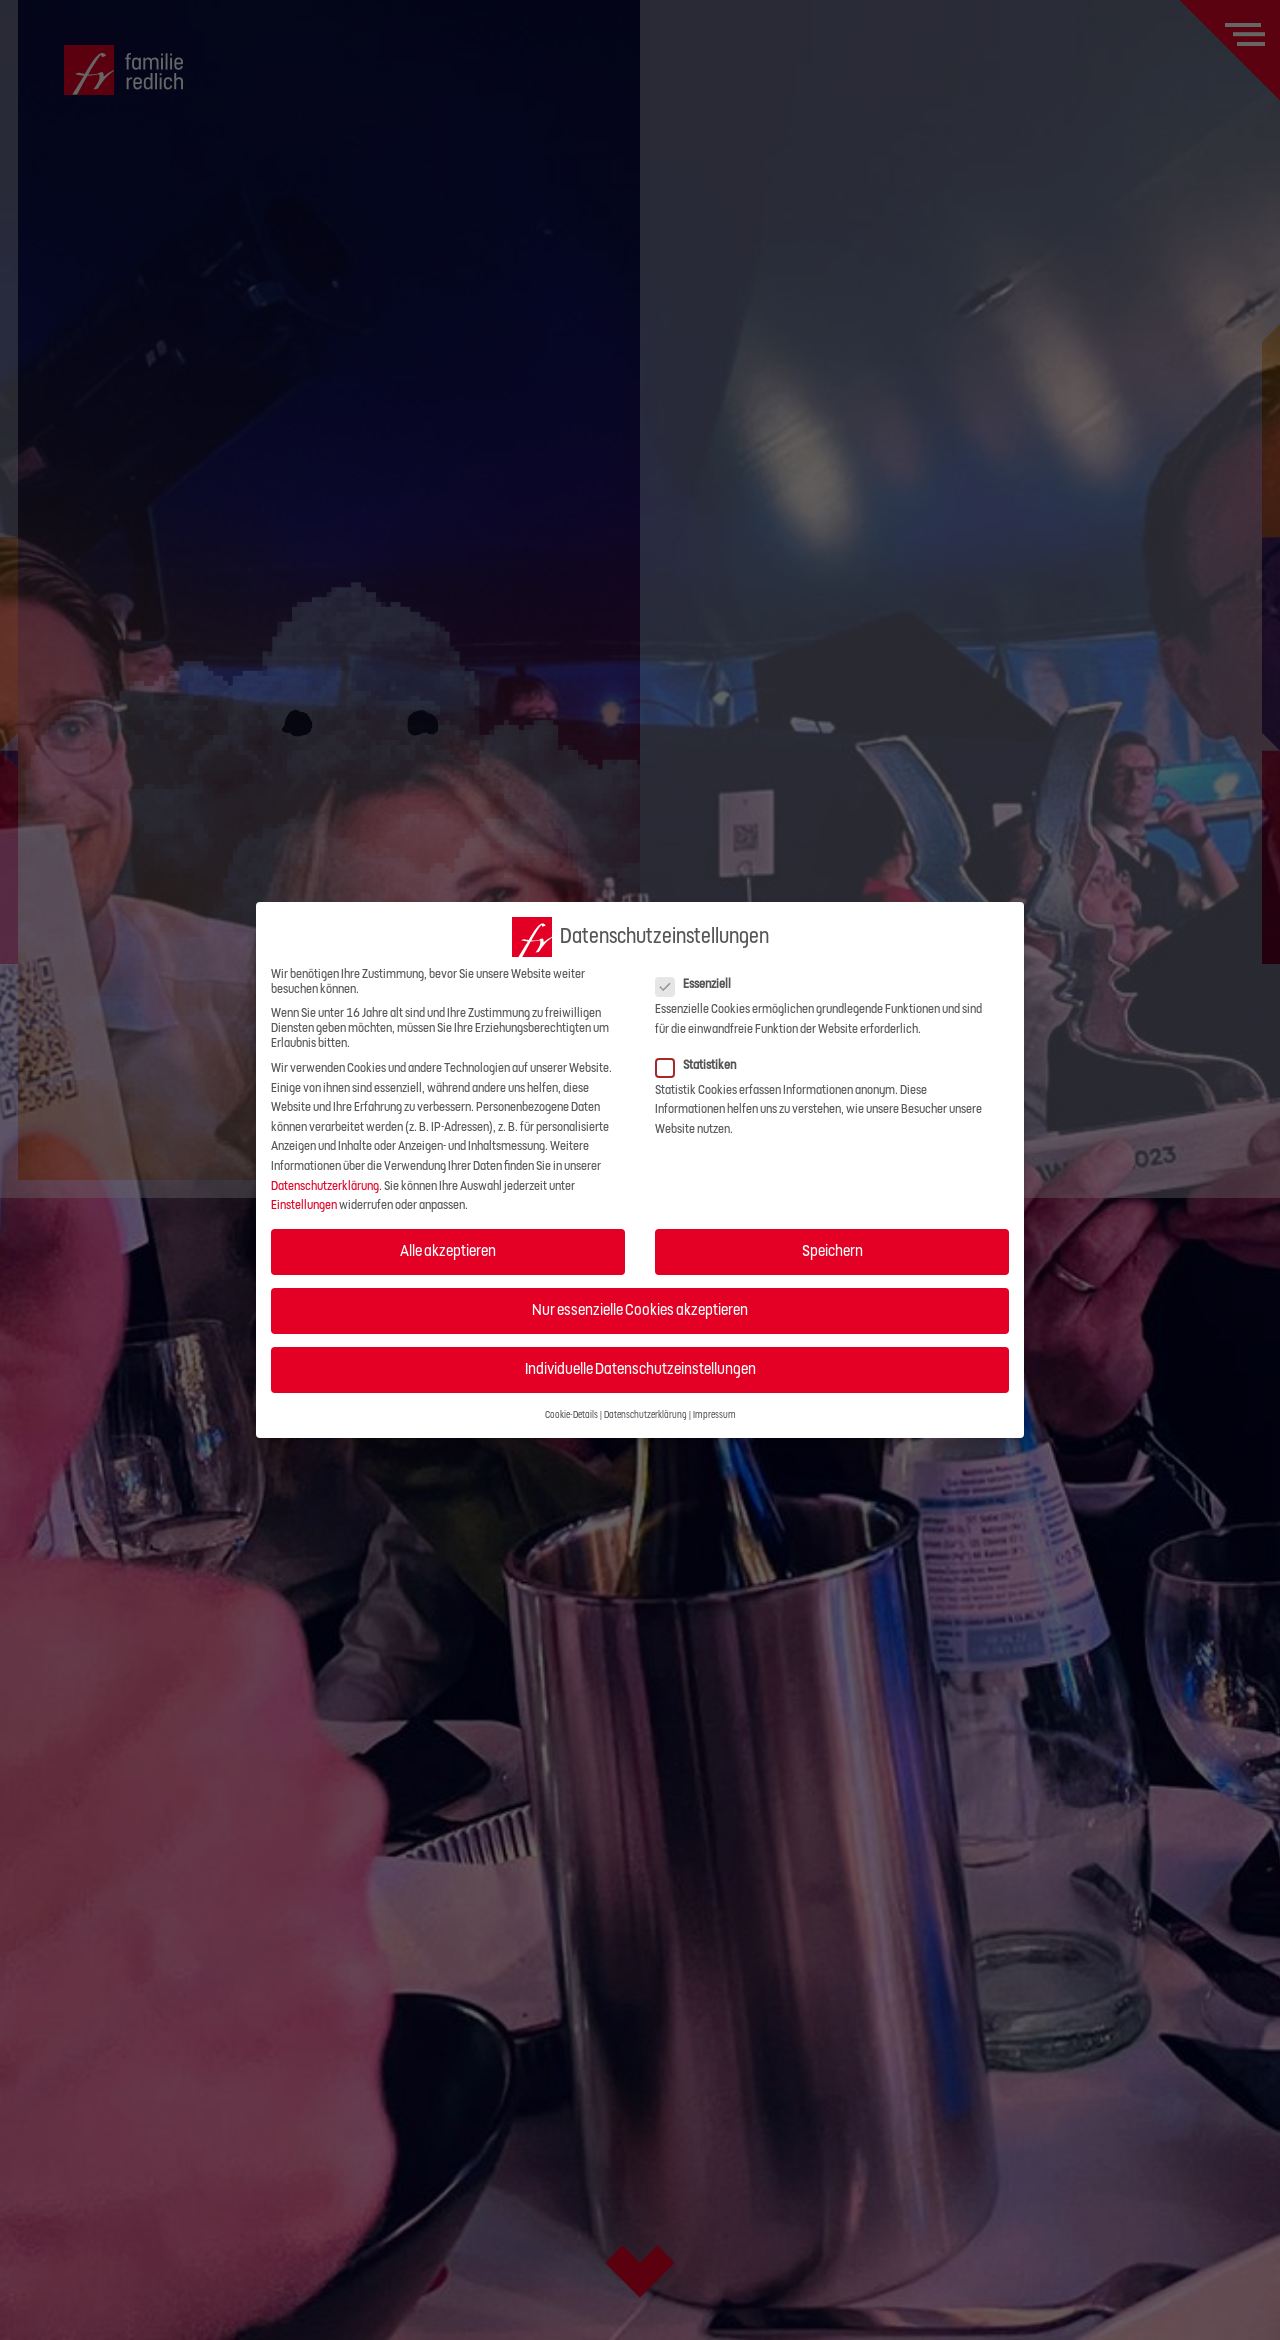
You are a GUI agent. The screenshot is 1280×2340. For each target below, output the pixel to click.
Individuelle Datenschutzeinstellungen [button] (640, 1369)
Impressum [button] (714, 1415)
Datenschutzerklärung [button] (645, 1415)
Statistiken (702, 1065)
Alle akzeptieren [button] (448, 1251)
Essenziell (699, 984)
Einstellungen (304, 1205)
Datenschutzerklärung (325, 1186)
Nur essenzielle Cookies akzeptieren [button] (640, 1310)
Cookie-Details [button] (571, 1415)
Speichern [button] (832, 1251)
